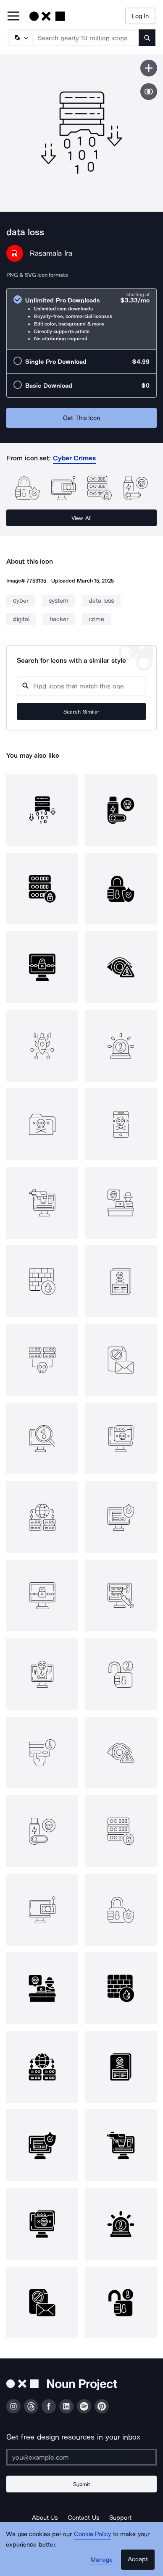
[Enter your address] (81, 2457)
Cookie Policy (92, 2534)
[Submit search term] (147, 37)
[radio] (81, 319)
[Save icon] (148, 68)
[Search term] (86, 37)
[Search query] (81, 686)
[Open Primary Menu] (13, 17)
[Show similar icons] (148, 91)
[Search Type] (20, 37)
